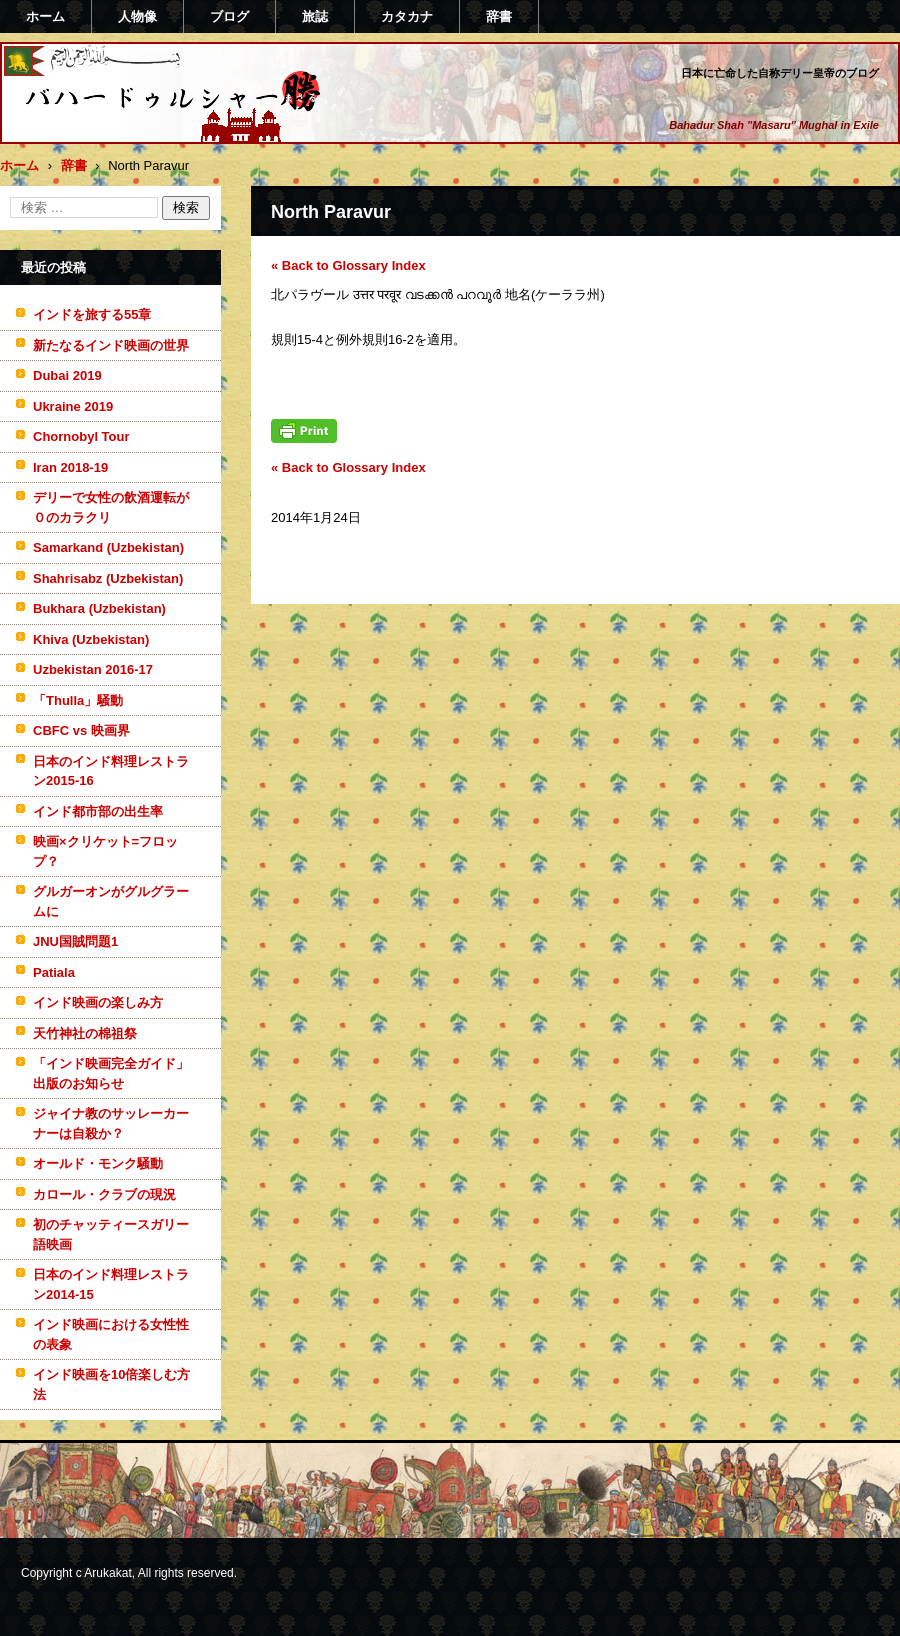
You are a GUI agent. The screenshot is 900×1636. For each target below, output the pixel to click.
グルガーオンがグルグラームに (111, 901)
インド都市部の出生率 (98, 811)
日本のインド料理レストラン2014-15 (111, 1284)
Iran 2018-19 (70, 467)
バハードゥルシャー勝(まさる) (146, 133)
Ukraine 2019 (73, 406)
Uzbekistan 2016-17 (93, 669)
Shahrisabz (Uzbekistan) (108, 578)
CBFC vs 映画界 (81, 730)
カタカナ (407, 16)
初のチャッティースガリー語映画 (111, 1234)
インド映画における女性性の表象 (111, 1334)
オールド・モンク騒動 (98, 1163)
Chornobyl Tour (81, 436)
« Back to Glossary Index (348, 265)
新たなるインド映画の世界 (111, 345)
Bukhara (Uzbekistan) (99, 608)
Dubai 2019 (67, 375)
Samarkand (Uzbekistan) (108, 547)
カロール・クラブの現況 (104, 1194)
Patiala (54, 972)
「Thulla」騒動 (78, 700)
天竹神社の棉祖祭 (85, 1033)
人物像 (137, 16)
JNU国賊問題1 (75, 941)
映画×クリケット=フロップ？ (105, 851)
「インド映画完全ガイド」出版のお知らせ (111, 1073)
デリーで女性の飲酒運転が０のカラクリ (111, 507)
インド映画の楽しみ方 (98, 1002)
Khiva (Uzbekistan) (91, 639)
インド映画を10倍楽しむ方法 (111, 1384)
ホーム (45, 16)
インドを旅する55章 (92, 314)
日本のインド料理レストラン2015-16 (111, 771)
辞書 (499, 16)
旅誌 (315, 16)
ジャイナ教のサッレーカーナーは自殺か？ (111, 1123)
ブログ (229, 16)
